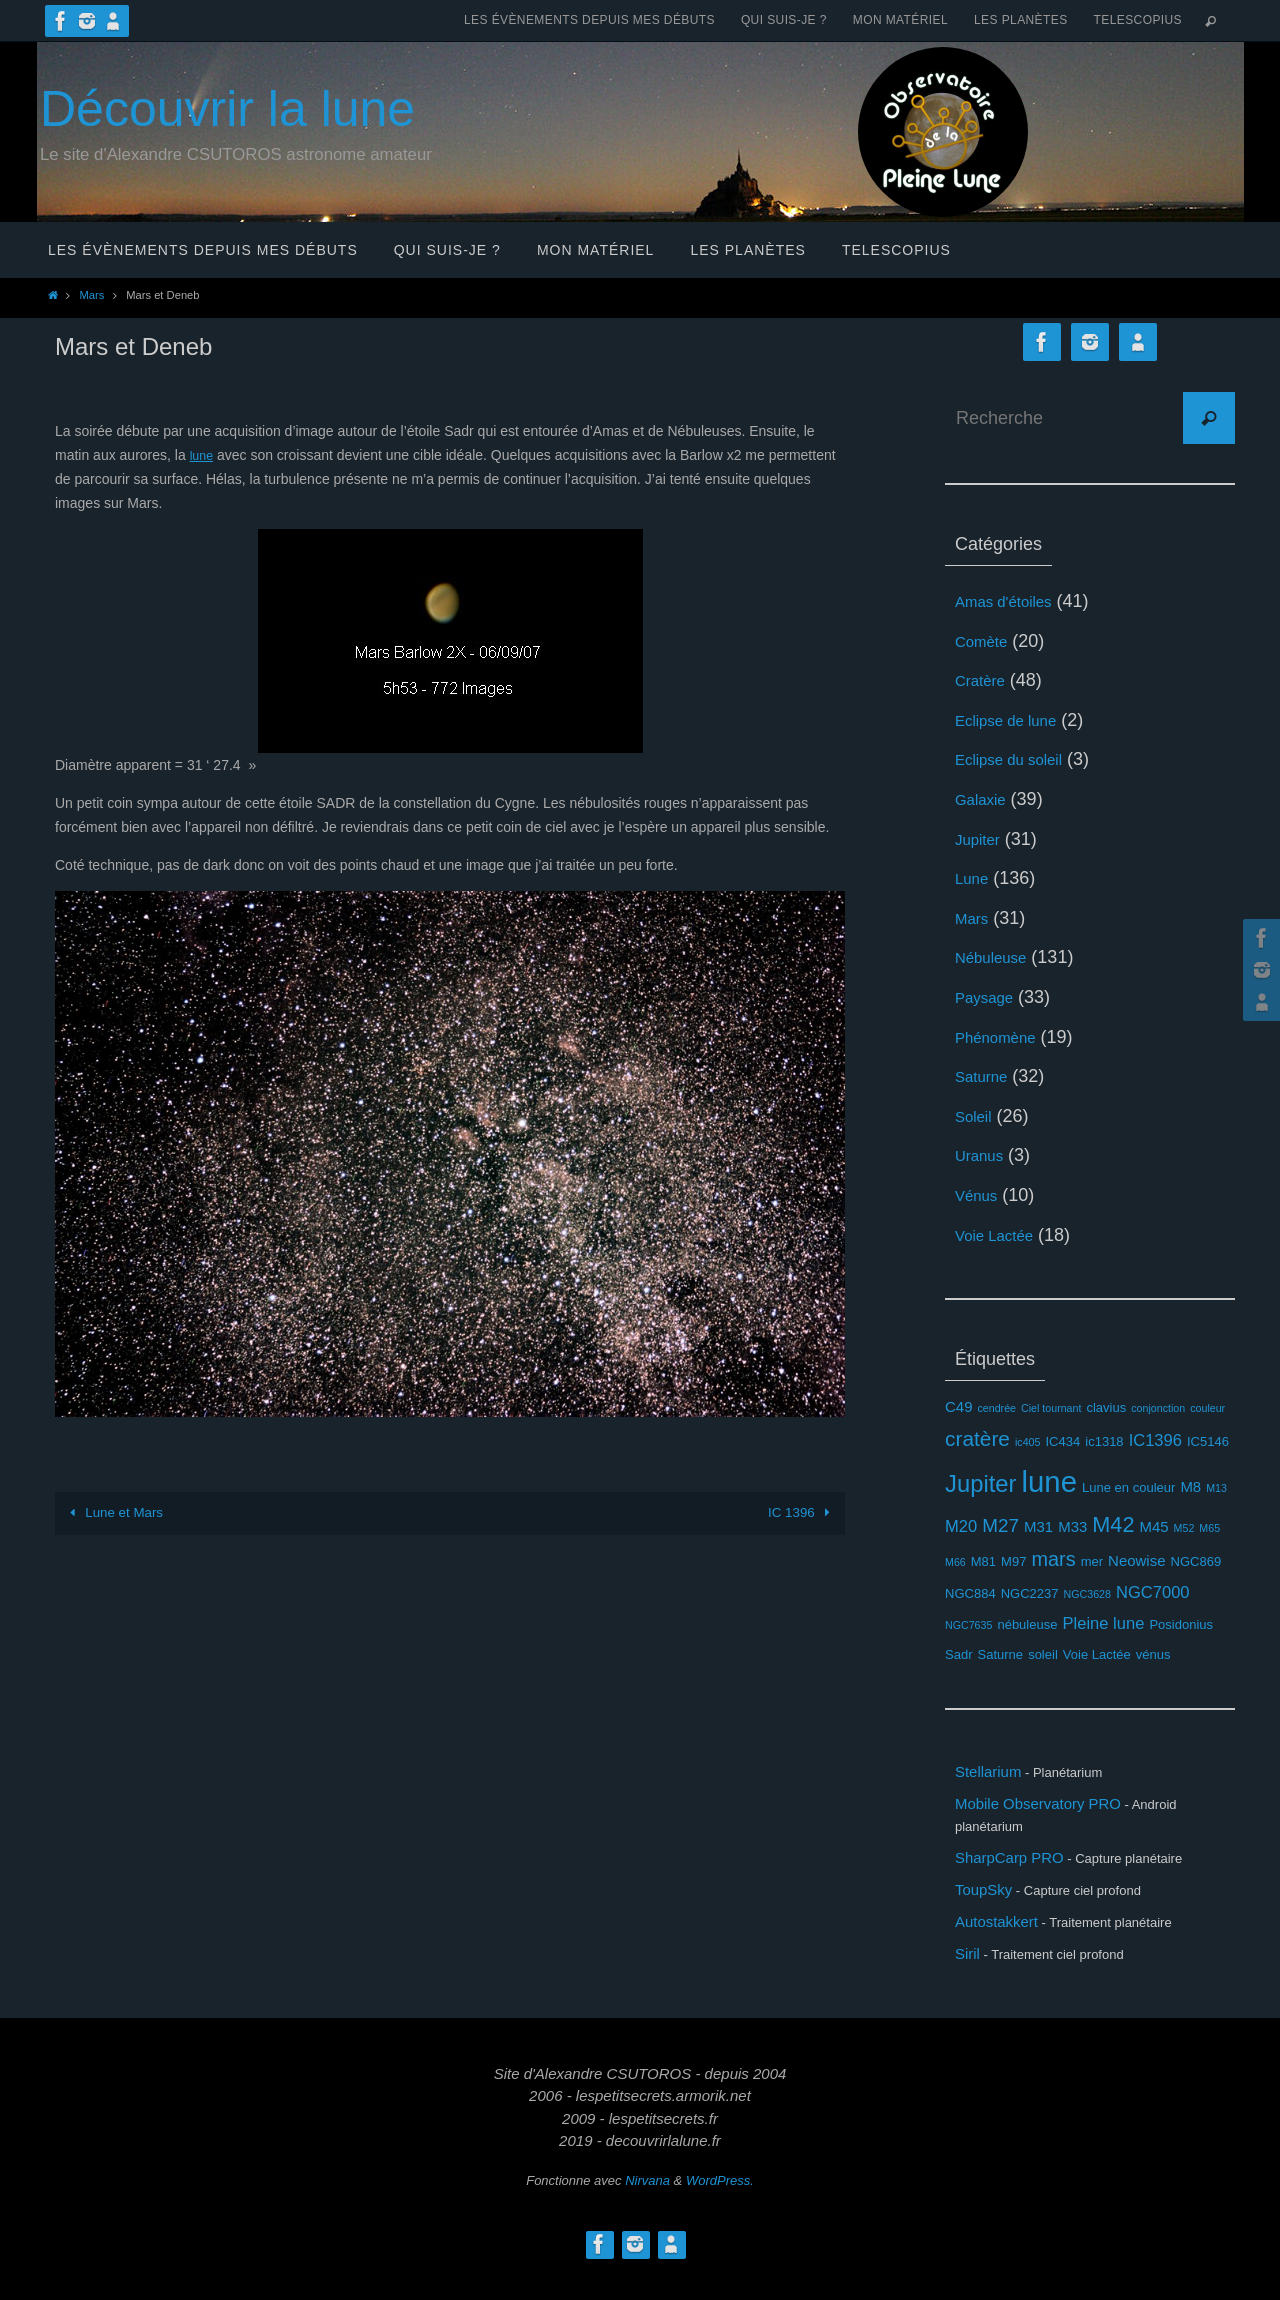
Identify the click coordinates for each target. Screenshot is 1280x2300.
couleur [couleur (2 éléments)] (1207, 1408)
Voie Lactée (1002, 1235)
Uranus (984, 1155)
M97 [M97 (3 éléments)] (1013, 1561)
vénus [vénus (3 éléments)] (1153, 1654)
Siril (970, 1982)
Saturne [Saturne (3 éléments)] (1001, 1654)
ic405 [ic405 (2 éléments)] (1027, 1442)
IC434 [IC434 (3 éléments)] (1063, 1441)
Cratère (985, 680)
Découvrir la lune (227, 109)
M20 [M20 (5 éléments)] (961, 1526)
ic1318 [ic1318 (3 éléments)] (1104, 1441)
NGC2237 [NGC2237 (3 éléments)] (1030, 1593)
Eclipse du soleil (1019, 759)
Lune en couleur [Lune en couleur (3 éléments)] (1128, 1487)
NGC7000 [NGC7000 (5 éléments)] (1153, 1592)
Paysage (990, 997)
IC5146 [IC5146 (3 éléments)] (1208, 1441)
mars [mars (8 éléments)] (1053, 1559)
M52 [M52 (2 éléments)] (1184, 1528)
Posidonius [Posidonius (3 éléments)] (1181, 1624)
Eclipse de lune (1016, 720)
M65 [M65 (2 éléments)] (1209, 1528)
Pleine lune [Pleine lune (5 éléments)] (1104, 1623)
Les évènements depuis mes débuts (589, 20)
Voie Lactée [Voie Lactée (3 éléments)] (1097, 1654)
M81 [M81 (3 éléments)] (983, 1561)
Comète (986, 641)
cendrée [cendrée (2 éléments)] (996, 1408)
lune (203, 455)
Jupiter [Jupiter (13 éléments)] (981, 1483)
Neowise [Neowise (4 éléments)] (1136, 1560)
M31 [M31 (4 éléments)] (1038, 1526)
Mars (91, 295)
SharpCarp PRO (1020, 1870)
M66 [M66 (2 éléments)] (955, 1562)
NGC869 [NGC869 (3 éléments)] (1196, 1561)
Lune (975, 878)
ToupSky (989, 1907)
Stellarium (995, 1774)
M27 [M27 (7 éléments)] (1000, 1525)
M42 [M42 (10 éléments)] (1113, 1524)
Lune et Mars (115, 1512)
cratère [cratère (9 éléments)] (977, 1438)
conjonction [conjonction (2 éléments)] (1158, 1408)
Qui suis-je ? (784, 20)
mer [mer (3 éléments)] (1092, 1561)
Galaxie (985, 799)
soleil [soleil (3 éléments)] (1043, 1654)
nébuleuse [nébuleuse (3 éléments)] (1027, 1624)
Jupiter (982, 839)
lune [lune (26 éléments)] (1049, 1481)
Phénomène (1003, 1037)
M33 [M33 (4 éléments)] (1072, 1526)
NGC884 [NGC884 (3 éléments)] (970, 1593)
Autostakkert (1005, 1945)
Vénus (980, 1195)
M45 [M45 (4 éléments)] (1153, 1526)
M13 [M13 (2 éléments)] (1216, 1488)
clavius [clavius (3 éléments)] (1106, 1407)
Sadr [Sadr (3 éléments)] (959, 1654)
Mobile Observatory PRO (1055, 1811)
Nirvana (647, 2211)
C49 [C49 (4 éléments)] (958, 1406)
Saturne (986, 1076)
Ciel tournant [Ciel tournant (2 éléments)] (1051, 1408)
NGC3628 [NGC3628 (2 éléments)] (1087, 1594)
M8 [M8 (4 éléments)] (1190, 1486)
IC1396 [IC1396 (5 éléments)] (1155, 1440)
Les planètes (1021, 20)
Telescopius (1138, 20)
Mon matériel (900, 20)
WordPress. (720, 2211)
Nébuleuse (998, 957)
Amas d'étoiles (1013, 601)
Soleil (977, 1116)
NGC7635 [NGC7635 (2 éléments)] (968, 1625)
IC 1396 (801, 1512)
